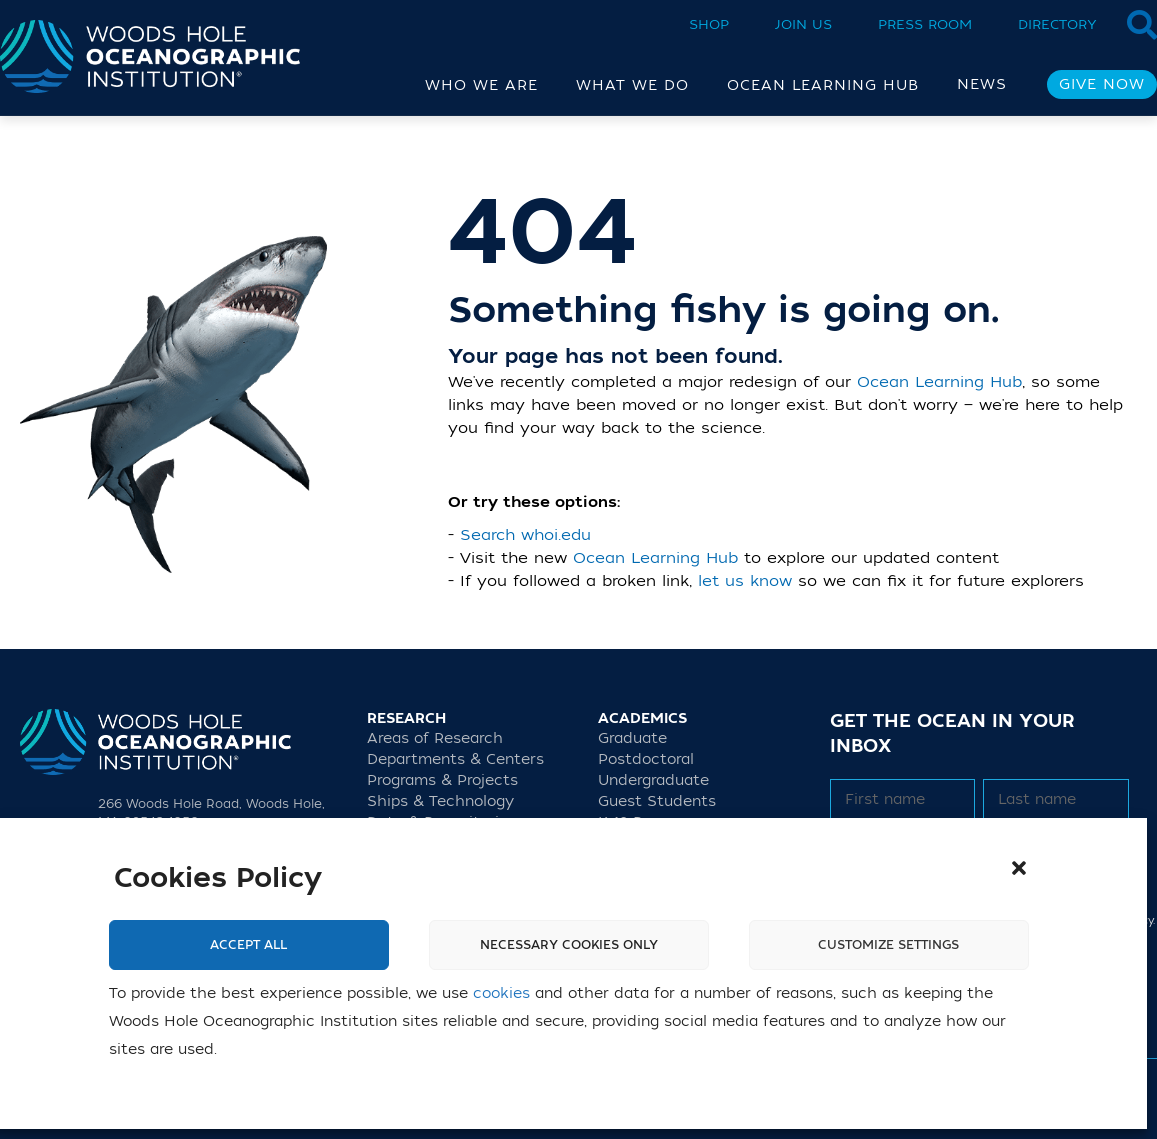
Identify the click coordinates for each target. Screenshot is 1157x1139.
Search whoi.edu (525, 535)
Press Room (925, 24)
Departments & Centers (455, 759)
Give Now (1102, 84)
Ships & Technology (440, 801)
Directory (1057, 24)
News (982, 84)
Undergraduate (653, 780)
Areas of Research (435, 738)
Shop (709, 24)
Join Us (803, 24)
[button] (1019, 868)
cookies (501, 993)
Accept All (248, 945)
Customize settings (888, 945)
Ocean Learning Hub (939, 382)
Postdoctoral (646, 759)
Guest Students (657, 801)
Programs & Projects (442, 780)
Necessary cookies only (569, 945)
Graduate (632, 738)
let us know (745, 581)
